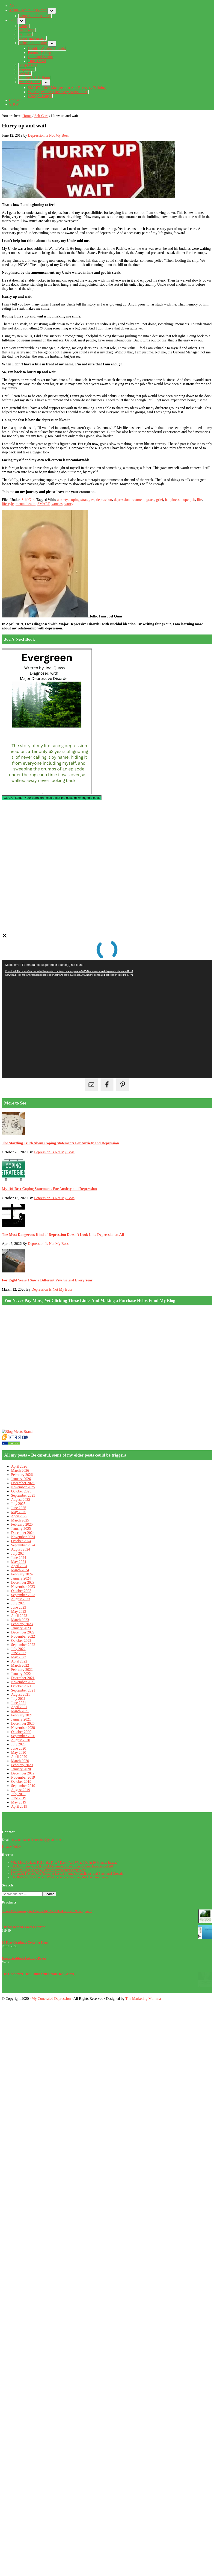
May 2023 (18, 1667)
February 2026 (22, 1530)
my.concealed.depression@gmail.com (36, 1895)
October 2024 (21, 1596)
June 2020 (18, 1804)
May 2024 (18, 1617)
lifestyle (8, 504)
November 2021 (23, 1737)
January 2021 (21, 1775)
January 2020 (21, 1825)
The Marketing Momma (143, 2570)
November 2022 (23, 1692)
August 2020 (20, 1796)
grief (159, 500)
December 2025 (23, 1538)
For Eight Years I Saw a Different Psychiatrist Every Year (47, 1280)
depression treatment (129, 500)
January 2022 (21, 1729)
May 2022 (18, 1713)
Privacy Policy (11, 1902)
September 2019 (23, 1841)
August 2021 (20, 1750)
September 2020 (23, 1791)
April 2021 (19, 1762)
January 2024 (21, 1634)
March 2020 (20, 1816)
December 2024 (23, 1588)
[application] (107, 1019)
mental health (26, 504)
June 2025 (18, 1563)
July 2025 (18, 1559)
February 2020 (22, 1820)
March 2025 (20, 1576)
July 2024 (18, 1609)
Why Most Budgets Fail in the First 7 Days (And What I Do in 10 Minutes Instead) (65, 1918)
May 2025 (18, 1567)
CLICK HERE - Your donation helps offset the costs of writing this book (52, 797)
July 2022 (18, 1704)
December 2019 (23, 1829)
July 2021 (18, 1754)
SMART (43, 504)
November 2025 (23, 1543)
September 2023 (23, 1650)
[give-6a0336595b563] (5, 937)
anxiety (62, 500)
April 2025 (19, 1572)
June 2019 (18, 1854)
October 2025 (21, 1547)
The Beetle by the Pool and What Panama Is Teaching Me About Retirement (60, 1933)
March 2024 (20, 1625)
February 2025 (22, 1580)
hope (185, 500)
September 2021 (23, 1746)
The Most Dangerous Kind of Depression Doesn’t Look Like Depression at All (63, 1235)
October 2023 (21, 1646)
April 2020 (19, 1812)
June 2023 (18, 1663)
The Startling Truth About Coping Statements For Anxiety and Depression (60, 1143)
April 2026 (19, 1522)
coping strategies (81, 500)
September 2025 (23, 1551)
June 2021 (18, 1758)
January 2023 (21, 1684)
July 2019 (18, 1849)
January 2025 (21, 1584)
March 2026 (20, 1526)
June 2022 (18, 1708)
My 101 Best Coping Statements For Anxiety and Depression (49, 1189)
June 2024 (18, 1613)
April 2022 (19, 1717)
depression (104, 500)
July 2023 (18, 1659)
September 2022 (23, 1700)
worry (68, 504)
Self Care (28, 500)
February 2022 (22, 1725)
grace (150, 500)
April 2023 (19, 1671)
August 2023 (20, 1655)
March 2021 (20, 1766)
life (199, 500)
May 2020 (18, 1808)
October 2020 (21, 1787)
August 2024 (20, 1605)
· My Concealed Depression (50, 2570)
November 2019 (23, 1833)
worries (56, 504)
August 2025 (20, 1555)
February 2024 (22, 1630)
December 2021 (23, 1733)
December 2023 (23, 1638)
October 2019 (21, 1837)
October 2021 (21, 1742)
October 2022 (21, 1696)
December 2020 (23, 1779)
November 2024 (23, 1592)
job (192, 500)
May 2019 (18, 1858)
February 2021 (22, 1771)
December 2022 (23, 1688)
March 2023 (20, 1675)
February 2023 (22, 1679)
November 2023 (23, 1642)
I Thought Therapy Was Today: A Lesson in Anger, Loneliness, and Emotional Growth (67, 1929)
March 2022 (20, 1721)
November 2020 (23, 1783)
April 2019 (19, 1862)
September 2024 (23, 1601)
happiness (172, 500)
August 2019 (20, 1845)
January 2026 (21, 1534)
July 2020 (18, 1800)
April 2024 (19, 1621)
